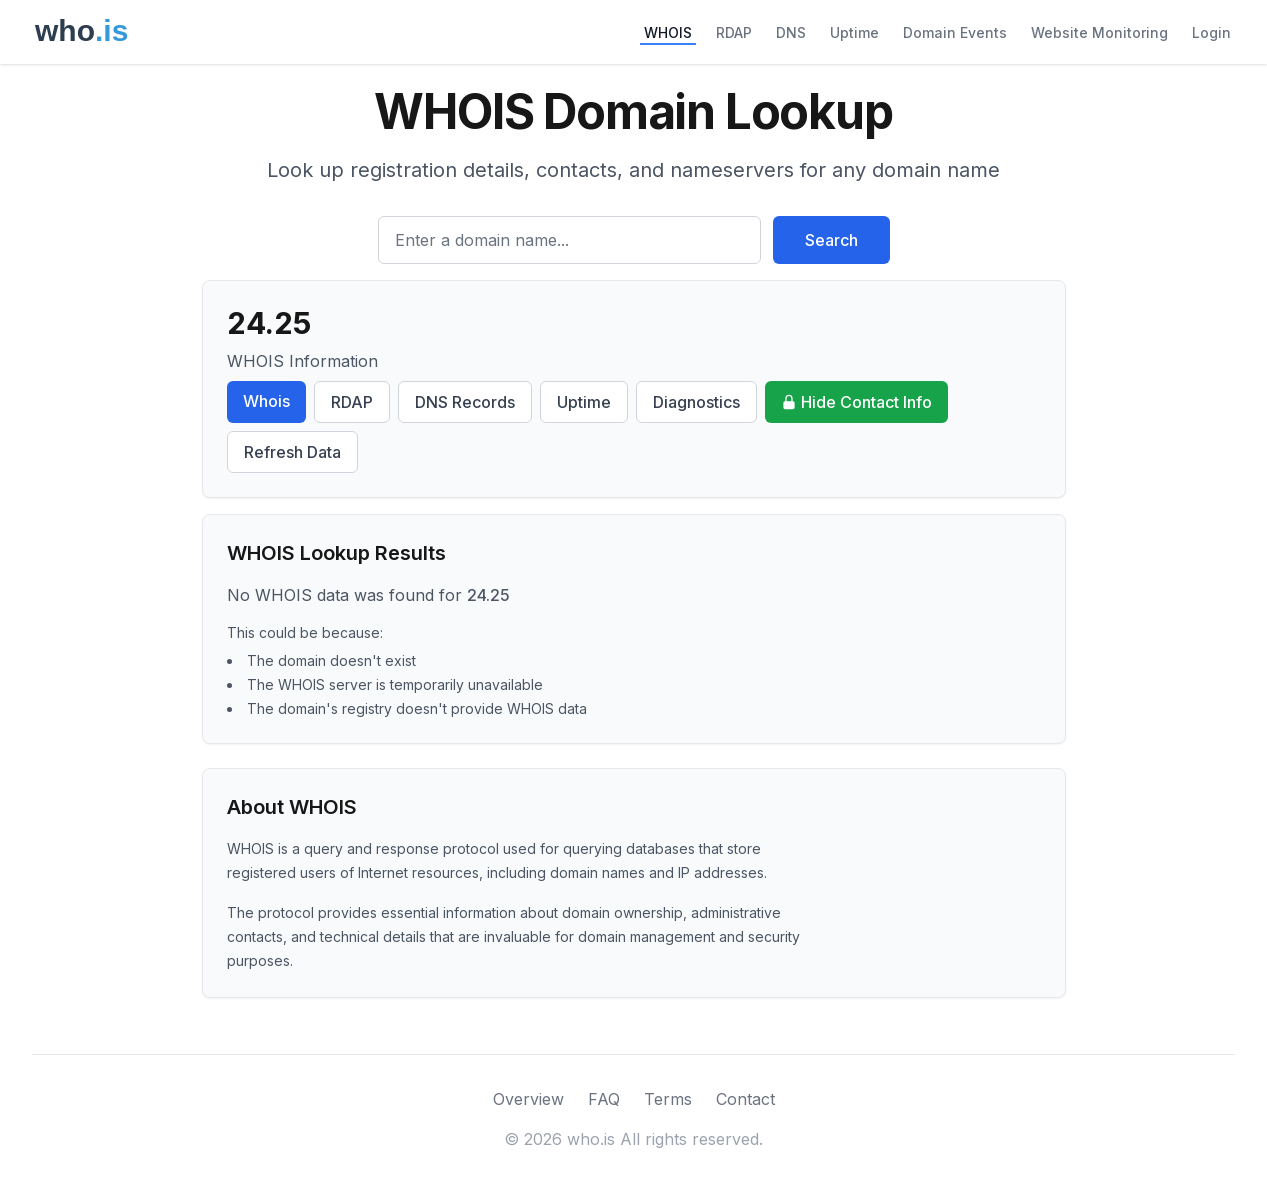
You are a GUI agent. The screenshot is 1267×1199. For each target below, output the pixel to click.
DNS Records (465, 402)
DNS (791, 32)
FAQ (604, 1099)
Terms (668, 1099)
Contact (745, 1099)
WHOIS (668, 32)
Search (831, 240)
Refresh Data (292, 452)
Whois (266, 401)
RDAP (734, 32)
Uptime (854, 32)
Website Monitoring (1099, 32)
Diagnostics (696, 402)
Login (1211, 32)
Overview (528, 1099)
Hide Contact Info (856, 402)
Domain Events (955, 32)
